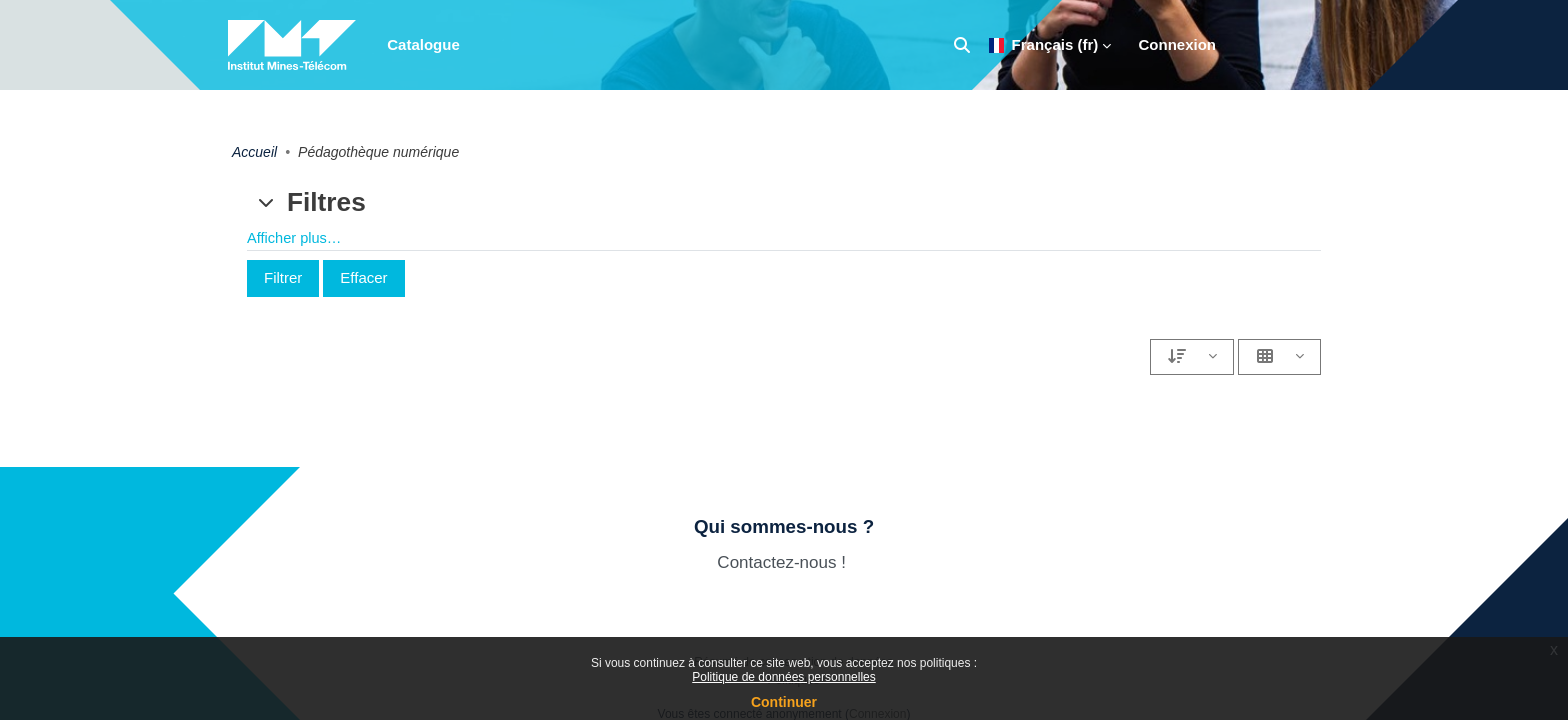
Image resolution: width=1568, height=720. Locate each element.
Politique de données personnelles (783, 677)
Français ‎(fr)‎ (1044, 44)
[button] (962, 45)
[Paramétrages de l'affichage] (1279, 357)
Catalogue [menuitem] (423, 44)
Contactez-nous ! (783, 562)
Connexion (1178, 44)
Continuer (784, 702)
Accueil (254, 152)
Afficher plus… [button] (295, 238)
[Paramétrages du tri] (1191, 357)
